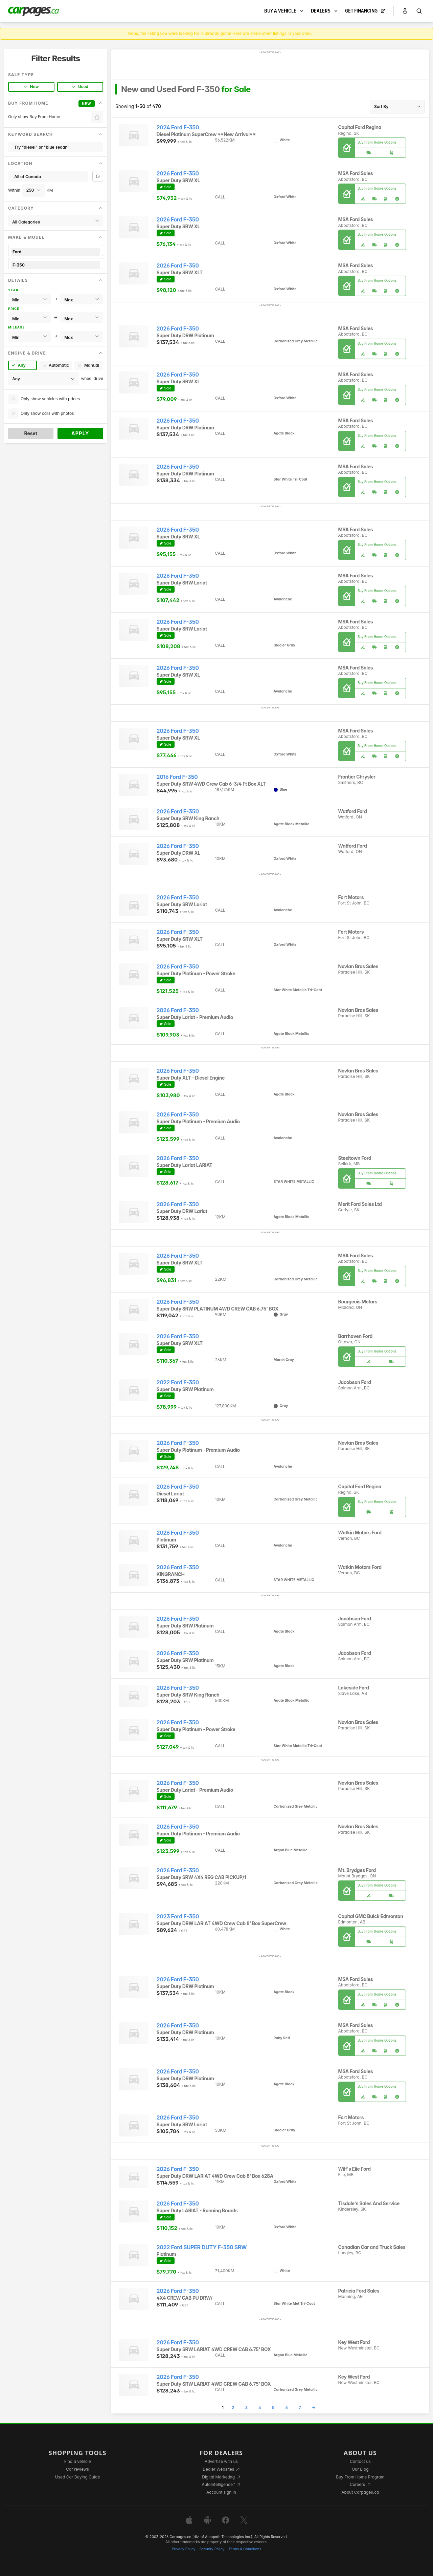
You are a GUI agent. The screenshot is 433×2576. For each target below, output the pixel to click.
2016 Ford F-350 (177, 777)
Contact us (360, 2461)
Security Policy (212, 2549)
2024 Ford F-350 (178, 127)
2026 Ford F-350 (178, 173)
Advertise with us (221, 2461)
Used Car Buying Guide (77, 2476)
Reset (30, 433)
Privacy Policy (184, 2549)
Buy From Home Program (360, 2476)
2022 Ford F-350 (178, 1382)
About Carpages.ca (360, 2492)
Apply (80, 433)
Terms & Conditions (244, 2549)
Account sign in (221, 2492)
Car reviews (77, 2469)
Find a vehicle (77, 2461)
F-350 (55, 265)
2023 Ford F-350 (178, 1916)
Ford (55, 252)
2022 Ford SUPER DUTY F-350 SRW (202, 2247)
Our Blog (360, 2469)
